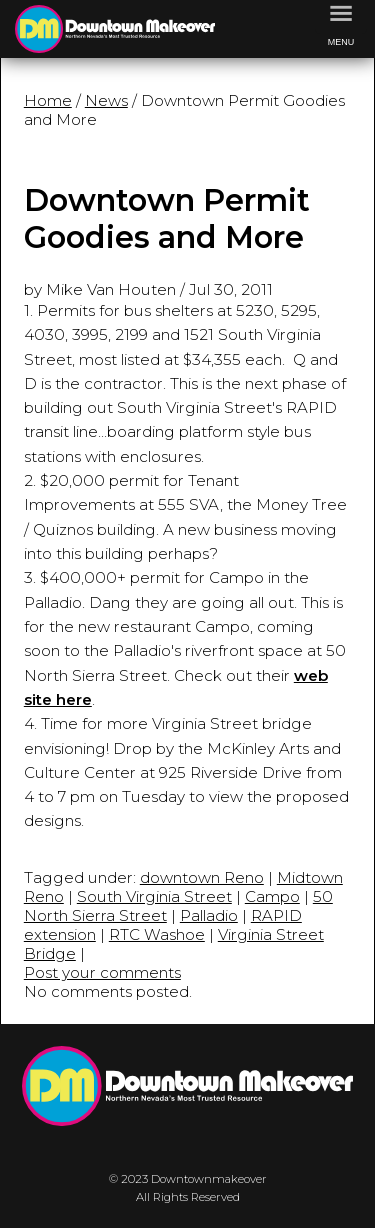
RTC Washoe (157, 934)
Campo (272, 896)
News (106, 100)
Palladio (209, 915)
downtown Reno (202, 877)
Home (48, 100)
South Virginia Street (154, 896)
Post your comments (102, 972)
